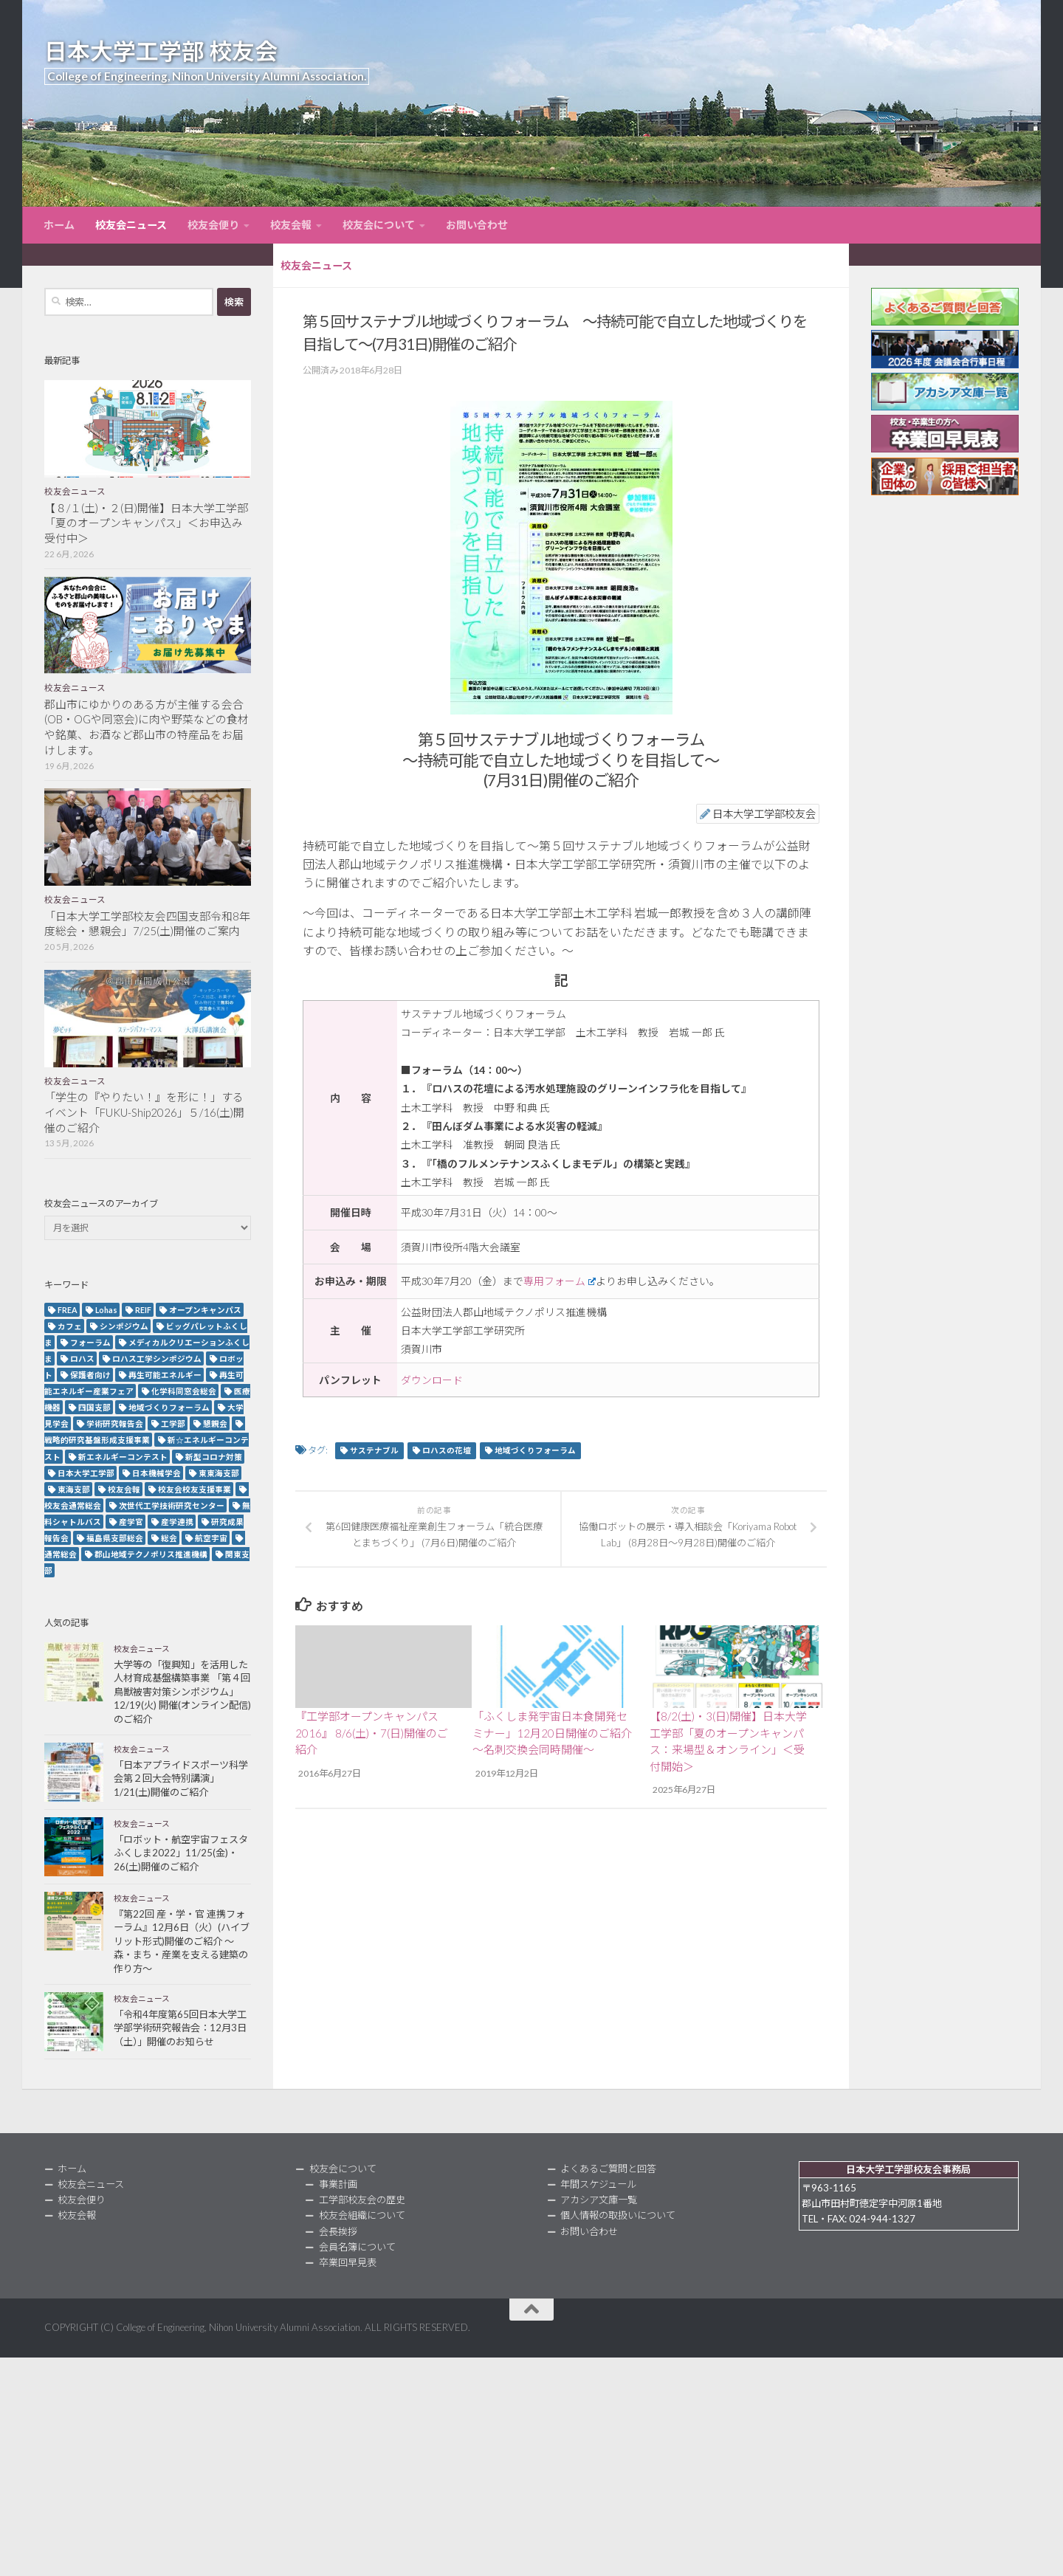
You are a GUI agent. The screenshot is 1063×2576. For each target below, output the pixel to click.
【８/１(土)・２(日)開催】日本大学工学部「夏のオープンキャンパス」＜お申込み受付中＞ (146, 523)
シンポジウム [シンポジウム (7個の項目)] (124, 1326)
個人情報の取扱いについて (617, 2215)
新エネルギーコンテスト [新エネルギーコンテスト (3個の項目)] (123, 1456)
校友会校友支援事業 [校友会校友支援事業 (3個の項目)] (194, 1489)
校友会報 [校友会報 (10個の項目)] (124, 1489)
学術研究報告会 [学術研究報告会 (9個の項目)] (114, 1423)
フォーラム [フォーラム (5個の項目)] (90, 1342)
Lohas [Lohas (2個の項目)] (106, 1310)
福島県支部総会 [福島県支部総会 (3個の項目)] (114, 1538)
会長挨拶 (338, 2231)
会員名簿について (357, 2247)
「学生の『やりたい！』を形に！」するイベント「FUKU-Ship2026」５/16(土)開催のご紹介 (144, 1112)
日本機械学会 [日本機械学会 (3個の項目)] (156, 1473)
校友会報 (291, 224)
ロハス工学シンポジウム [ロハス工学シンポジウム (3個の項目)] (157, 1358)
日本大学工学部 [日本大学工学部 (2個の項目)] (86, 1473)
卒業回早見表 (347, 2262)
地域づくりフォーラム (535, 1450)
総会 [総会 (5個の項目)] (169, 1538)
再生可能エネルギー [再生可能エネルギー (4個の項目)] (165, 1375)
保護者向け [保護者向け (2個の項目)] (90, 1375)
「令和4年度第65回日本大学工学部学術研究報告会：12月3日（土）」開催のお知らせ (180, 2028)
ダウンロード (432, 1380)
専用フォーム (559, 1281)
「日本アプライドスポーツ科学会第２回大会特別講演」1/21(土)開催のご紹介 (181, 1778)
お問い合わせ (477, 224)
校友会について (379, 224)
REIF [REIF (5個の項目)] (143, 1310)
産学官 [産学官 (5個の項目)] (131, 1521)
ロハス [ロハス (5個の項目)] (82, 1358)
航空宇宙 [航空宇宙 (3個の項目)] (211, 1538)
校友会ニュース (131, 224)
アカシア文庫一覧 (598, 2199)
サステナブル (374, 1450)
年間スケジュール (598, 2184)
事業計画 (338, 2184)
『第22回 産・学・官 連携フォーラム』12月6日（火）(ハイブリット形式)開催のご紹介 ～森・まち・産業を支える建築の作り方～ (182, 1941)
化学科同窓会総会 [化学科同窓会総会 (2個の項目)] (183, 1391)
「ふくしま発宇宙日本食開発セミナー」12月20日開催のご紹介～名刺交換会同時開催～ (552, 1732)
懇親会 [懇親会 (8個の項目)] (215, 1423)
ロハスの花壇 (446, 1450)
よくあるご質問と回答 (608, 2168)
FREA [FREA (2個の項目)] (68, 1310)
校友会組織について (362, 2215)
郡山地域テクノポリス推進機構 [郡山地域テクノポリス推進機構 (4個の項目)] (150, 1554)
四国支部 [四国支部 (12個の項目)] (94, 1407)
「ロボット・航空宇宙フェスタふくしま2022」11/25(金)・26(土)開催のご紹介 (181, 1853)
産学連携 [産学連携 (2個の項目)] (177, 1521)
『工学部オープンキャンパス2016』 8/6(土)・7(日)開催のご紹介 (371, 1732)
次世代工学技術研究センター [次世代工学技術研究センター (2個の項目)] (171, 1505)
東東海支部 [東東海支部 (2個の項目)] (219, 1473)
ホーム (59, 224)
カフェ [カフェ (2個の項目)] (70, 1326)
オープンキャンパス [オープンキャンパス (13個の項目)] (205, 1310)
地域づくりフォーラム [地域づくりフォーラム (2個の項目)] (169, 1407)
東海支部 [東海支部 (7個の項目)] (74, 1489)
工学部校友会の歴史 (362, 2199)
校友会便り (213, 224)
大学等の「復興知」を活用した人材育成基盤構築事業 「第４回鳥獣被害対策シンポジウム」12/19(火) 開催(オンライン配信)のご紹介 (182, 1692)
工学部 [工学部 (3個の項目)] (173, 1423)
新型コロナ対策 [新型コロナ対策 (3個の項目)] (213, 1456)
